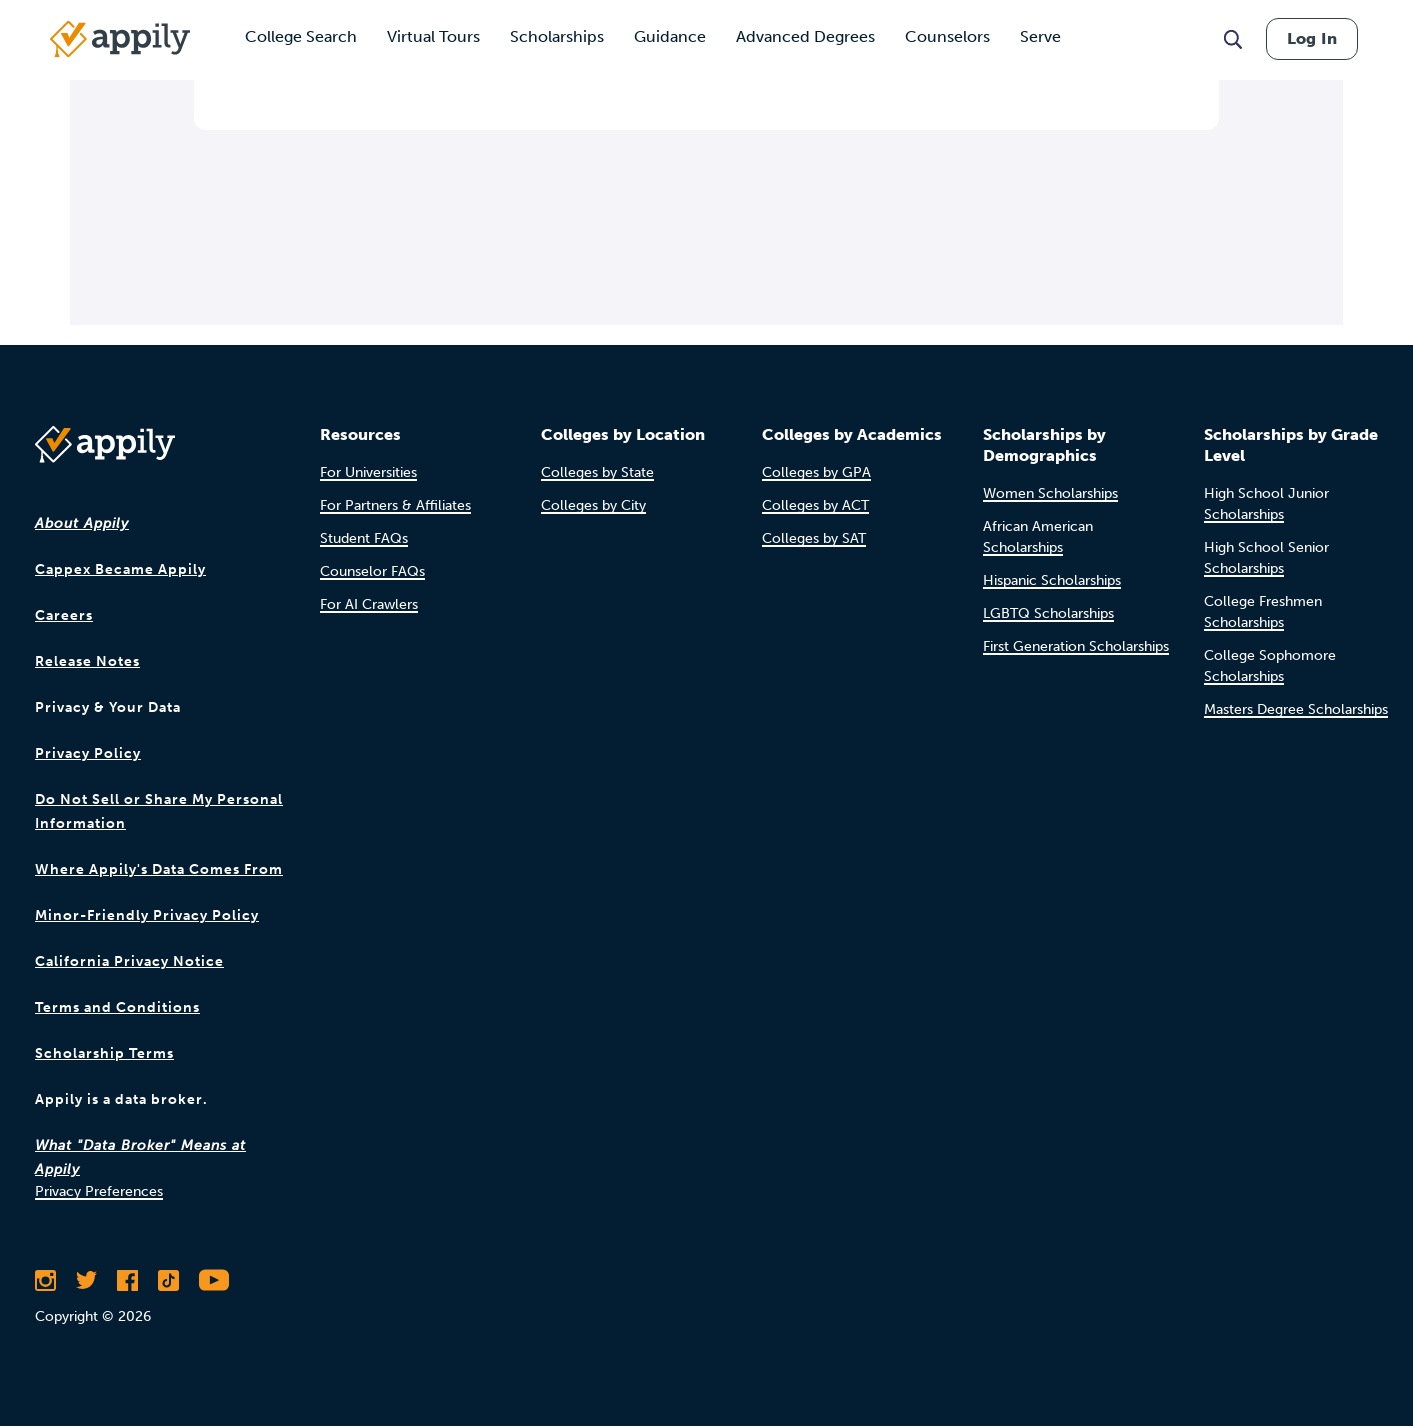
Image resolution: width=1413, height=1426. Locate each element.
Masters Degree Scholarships (1296, 709)
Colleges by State (597, 472)
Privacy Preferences (99, 1191)
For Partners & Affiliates (395, 505)
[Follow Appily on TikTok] (168, 1280)
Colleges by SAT (814, 538)
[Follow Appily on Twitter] (86, 1280)
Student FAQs (364, 538)
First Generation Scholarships (1076, 646)
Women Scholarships (1050, 493)
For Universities (368, 472)
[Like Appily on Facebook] (127, 1280)
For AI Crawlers (369, 604)
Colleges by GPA (816, 472)
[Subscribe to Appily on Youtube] (214, 1280)
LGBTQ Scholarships (1048, 613)
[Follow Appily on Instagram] (45, 1280)
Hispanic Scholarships (1052, 580)
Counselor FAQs (372, 571)
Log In (1312, 38)
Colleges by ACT (815, 505)
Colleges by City (593, 505)
